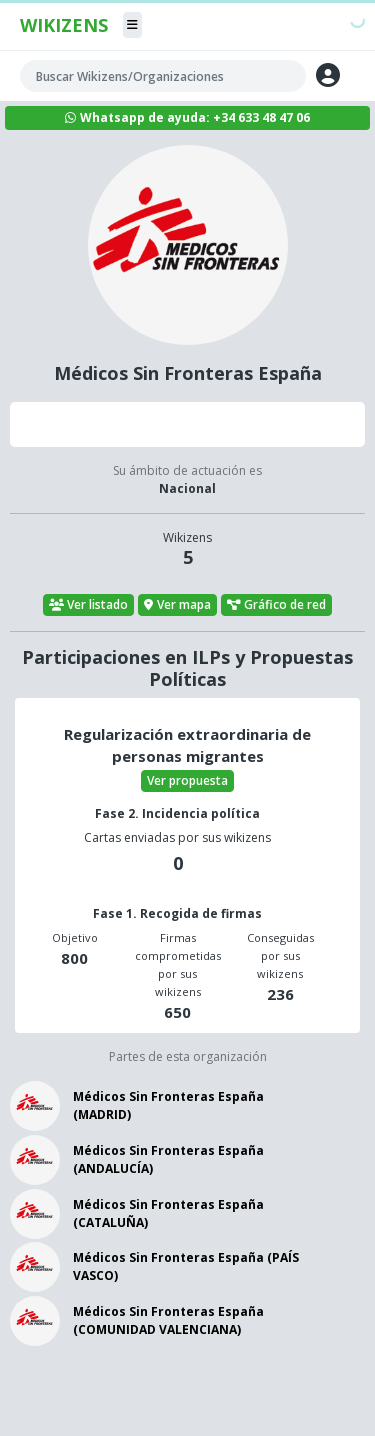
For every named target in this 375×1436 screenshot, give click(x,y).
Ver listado (89, 604)
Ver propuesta (187, 780)
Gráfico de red (277, 604)
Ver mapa (177, 604)
